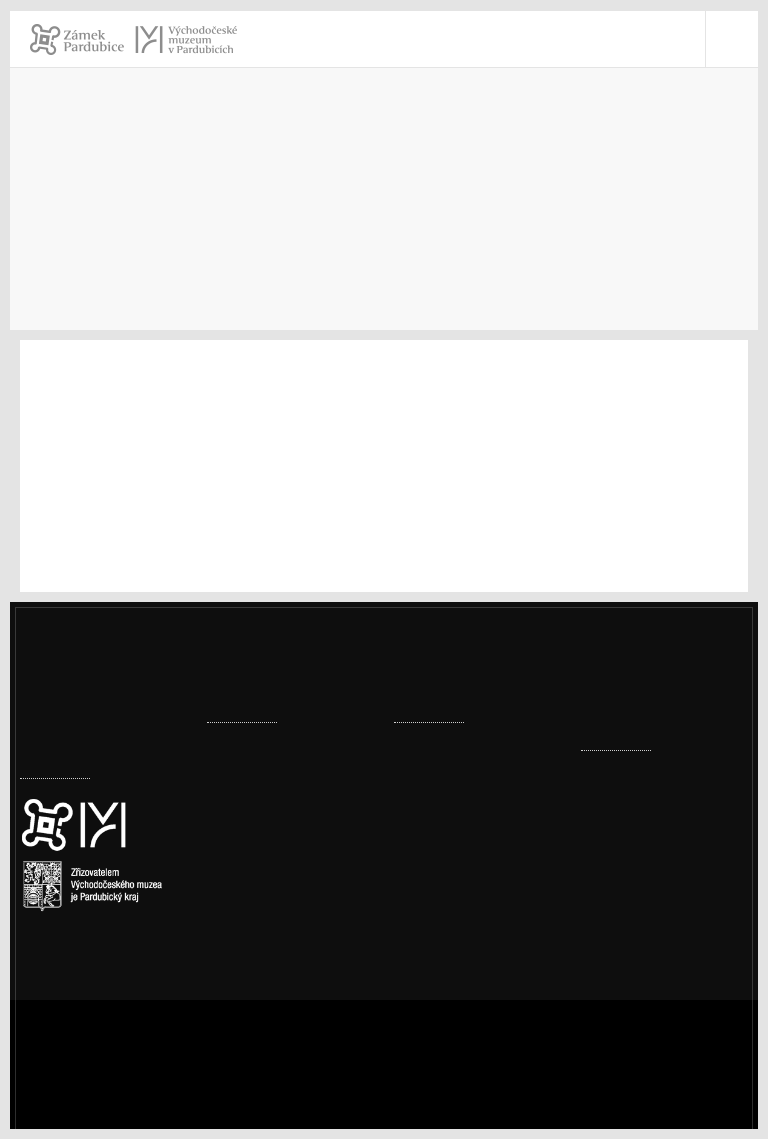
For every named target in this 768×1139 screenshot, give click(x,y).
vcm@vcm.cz (652, 958)
